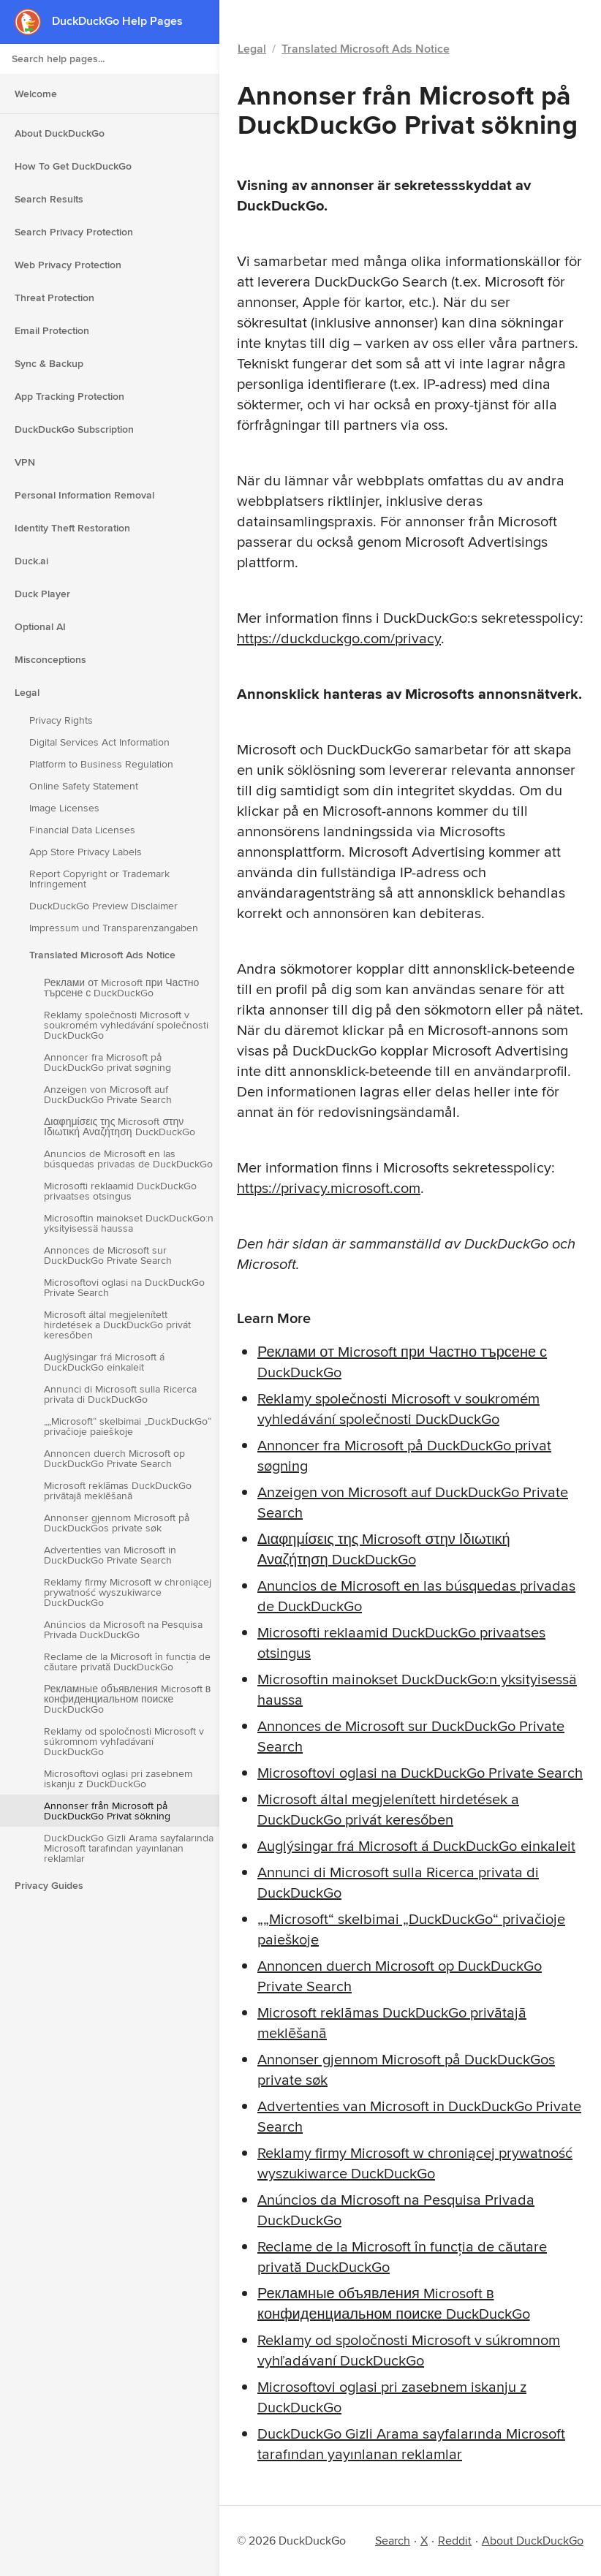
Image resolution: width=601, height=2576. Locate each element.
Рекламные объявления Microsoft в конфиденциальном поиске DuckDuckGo (127, 1698)
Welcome (36, 93)
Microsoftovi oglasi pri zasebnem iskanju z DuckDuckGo (118, 1778)
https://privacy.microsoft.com (328, 1187)
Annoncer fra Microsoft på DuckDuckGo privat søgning (107, 1062)
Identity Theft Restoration (72, 527)
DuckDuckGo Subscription (74, 429)
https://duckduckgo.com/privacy (339, 637)
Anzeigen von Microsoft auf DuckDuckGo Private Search (108, 1094)
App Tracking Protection (69, 396)
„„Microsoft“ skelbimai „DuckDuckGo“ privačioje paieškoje (127, 1426)
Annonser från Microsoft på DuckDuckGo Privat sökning (107, 1810)
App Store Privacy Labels (85, 851)
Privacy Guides (49, 1885)
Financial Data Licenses (82, 829)
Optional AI (40, 626)
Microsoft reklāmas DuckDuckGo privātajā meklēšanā (118, 1490)
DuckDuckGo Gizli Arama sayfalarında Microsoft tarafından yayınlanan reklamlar (128, 1847)
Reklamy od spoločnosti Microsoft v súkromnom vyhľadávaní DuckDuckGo (124, 1741)
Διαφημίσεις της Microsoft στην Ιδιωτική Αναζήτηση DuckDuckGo (119, 1126)
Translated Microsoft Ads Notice (102, 954)
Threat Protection (54, 297)
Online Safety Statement (83, 786)
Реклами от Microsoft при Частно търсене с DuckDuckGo (121, 987)
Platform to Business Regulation (101, 764)
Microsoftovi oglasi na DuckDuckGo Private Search (124, 1287)
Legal (27, 692)
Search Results (49, 199)
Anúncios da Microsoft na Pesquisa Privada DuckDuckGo (123, 1629)
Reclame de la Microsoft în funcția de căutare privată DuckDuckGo (127, 1661)
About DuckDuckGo (60, 133)
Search (392, 2540)
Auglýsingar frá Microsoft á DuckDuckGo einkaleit (104, 1361)
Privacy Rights (61, 720)
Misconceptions (50, 659)
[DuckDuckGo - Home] (33, 21)
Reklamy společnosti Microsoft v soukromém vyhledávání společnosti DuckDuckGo (126, 1024)
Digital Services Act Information (99, 742)
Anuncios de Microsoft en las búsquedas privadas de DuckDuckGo (128, 1158)
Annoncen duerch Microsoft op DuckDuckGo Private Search (114, 1458)
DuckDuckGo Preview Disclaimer (103, 905)
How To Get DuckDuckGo (73, 166)
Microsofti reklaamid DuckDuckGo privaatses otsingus (120, 1190)
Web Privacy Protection (68, 264)
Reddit (455, 2540)
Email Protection (52, 330)
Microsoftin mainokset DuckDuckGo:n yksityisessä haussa (128, 1223)
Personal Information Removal (84, 495)
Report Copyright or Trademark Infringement (99, 878)
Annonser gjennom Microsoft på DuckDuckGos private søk (116, 1522)
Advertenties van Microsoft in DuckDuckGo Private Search (110, 1554)
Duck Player (42, 593)
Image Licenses (64, 807)
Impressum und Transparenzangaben (113, 927)
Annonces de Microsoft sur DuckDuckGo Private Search (108, 1255)
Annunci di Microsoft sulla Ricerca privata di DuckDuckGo (120, 1394)
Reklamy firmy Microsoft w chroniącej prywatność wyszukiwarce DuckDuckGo (127, 1592)
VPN (25, 462)
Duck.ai (31, 560)
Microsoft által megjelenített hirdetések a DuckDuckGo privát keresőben (117, 1324)
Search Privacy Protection (74, 231)
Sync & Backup (49, 363)
